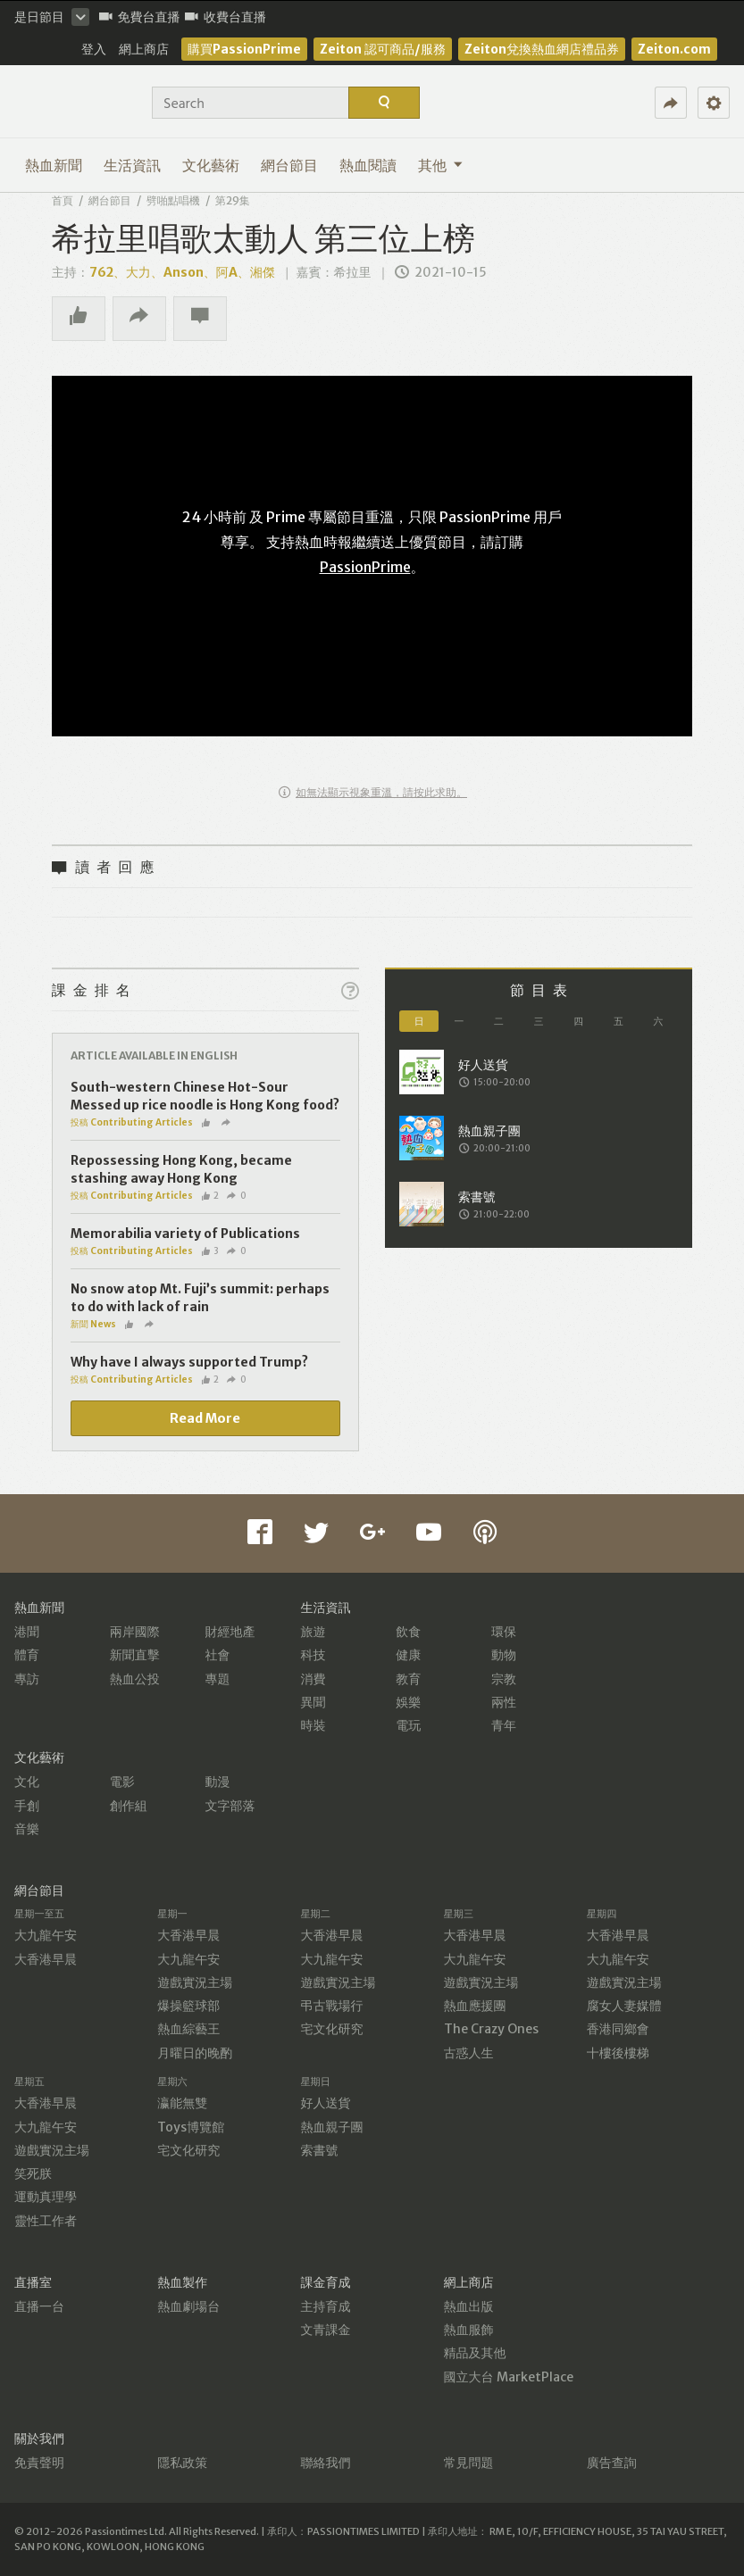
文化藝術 (210, 165)
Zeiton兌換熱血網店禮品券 (541, 49)
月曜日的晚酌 (194, 2053)
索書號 (319, 2150)
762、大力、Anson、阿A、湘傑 (182, 272)
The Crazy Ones (491, 2029)
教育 (408, 1679)
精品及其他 (475, 2353)
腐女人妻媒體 (624, 2006)
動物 (503, 1655)
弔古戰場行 (331, 2006)
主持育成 (325, 2306)
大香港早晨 (45, 1959)
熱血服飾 (469, 2330)
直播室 (33, 2282)
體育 (26, 1655)
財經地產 (230, 1632)
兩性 (503, 1702)
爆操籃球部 (188, 2006)
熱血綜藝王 (188, 2029)
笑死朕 (33, 2173)
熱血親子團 (331, 2127)
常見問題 (469, 2463)
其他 (440, 165)
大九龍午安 (45, 1935)
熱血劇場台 (188, 2306)
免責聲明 (39, 2463)
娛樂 (408, 1702)
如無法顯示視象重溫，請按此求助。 (373, 792)
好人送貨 (325, 2103)
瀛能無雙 (182, 2103)
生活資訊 (132, 165)
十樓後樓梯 (618, 2053)
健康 (408, 1655)
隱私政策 (182, 2463)
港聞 (26, 1632)
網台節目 (289, 165)
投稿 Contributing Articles (132, 1122)
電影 (122, 1782)
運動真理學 (45, 2197)
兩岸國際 (135, 1632)
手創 (26, 1806)
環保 (503, 1632)
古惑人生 (469, 2053)
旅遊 (312, 1632)
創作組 (128, 1806)
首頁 (62, 200)
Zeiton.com (674, 49)
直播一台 (39, 2306)
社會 (217, 1655)
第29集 (232, 200)
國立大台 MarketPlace (508, 2377)
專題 (217, 1679)
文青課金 (325, 2330)
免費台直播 (139, 17)
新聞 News (93, 1324)
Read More (205, 1418)
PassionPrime (365, 567)
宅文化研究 (331, 2029)
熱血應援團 (475, 2006)
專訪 (26, 1679)
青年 (503, 1725)
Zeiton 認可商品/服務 (383, 49)
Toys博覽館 (190, 2127)
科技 (312, 1655)
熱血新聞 (53, 165)
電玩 (408, 1725)
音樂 (26, 1829)
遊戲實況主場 (194, 1982)
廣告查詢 (612, 2463)
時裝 (312, 1725)
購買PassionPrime (244, 49)
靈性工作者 (45, 2221)
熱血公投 (135, 1679)
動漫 (217, 1782)
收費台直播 (225, 17)
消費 (312, 1679)
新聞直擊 (135, 1655)
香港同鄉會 (618, 2029)
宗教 (503, 1679)
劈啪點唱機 (173, 200)
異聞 (312, 1702)
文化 (26, 1782)
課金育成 (325, 2282)
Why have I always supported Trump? (189, 1362)
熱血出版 (469, 2306)
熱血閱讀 (368, 165)
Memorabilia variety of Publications (185, 1234)
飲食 (408, 1632)
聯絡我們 (325, 2463)
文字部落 (230, 1806)
